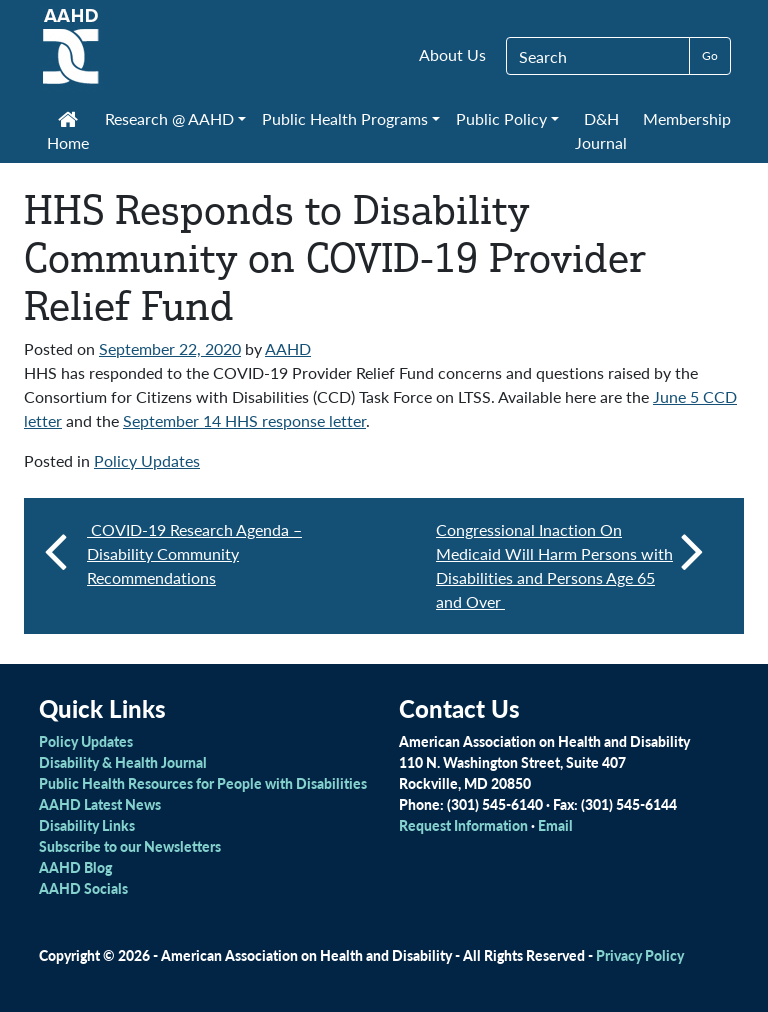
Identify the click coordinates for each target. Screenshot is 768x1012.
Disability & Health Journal (123, 762)
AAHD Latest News (100, 804)
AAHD (288, 348)
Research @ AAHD (169, 118)
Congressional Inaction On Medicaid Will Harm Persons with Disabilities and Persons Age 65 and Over (570, 565)
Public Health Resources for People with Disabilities (203, 783)
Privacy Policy (640, 955)
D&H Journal (601, 130)
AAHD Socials (83, 888)
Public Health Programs (345, 118)
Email (555, 825)
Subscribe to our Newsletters (130, 846)
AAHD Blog (75, 867)
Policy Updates (147, 460)
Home (68, 133)
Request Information (463, 825)
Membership (687, 118)
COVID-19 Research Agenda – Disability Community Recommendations (194, 553)
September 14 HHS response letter (244, 420)
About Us (452, 54)
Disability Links (87, 825)
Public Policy (501, 118)
